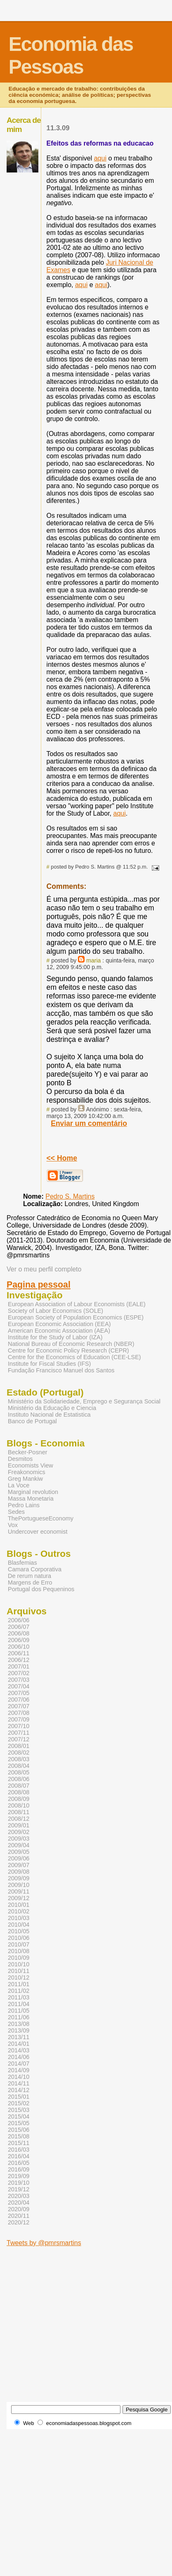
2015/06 (18, 2129)
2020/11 (18, 2215)
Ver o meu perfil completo (44, 1269)
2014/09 (18, 2070)
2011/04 (18, 2004)
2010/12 (18, 1977)
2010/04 (18, 1924)
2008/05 (18, 1772)
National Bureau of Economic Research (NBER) (71, 1344)
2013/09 (18, 2030)
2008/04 (18, 1765)
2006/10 (18, 1646)
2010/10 (18, 1964)
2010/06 (18, 1937)
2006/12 (18, 1660)
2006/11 (18, 1653)
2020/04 (18, 2202)
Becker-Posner (27, 1452)
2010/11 (18, 1971)
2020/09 (18, 2209)
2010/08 (18, 1951)
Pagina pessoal (39, 1285)
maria (93, 960)
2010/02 (18, 1911)
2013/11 (18, 2037)
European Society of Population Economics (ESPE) (76, 1317)
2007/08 (18, 1712)
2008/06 (18, 1779)
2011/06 (18, 2017)
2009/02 (18, 1832)
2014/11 (18, 2083)
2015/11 (18, 2143)
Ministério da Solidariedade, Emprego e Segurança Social (84, 1401)
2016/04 (18, 2156)
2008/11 (18, 1812)
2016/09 (18, 2169)
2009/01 (18, 1825)
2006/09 (18, 1640)
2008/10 (18, 1805)
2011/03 (18, 1997)
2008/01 (18, 1746)
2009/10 (18, 1885)
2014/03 (18, 2050)
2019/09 (18, 2176)
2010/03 (18, 1918)
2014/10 (18, 2076)
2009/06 (18, 1858)
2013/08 (18, 2024)
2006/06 (18, 1620)
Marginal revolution (33, 1492)
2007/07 (18, 1706)
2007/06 (18, 1699)
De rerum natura (29, 1576)
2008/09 (18, 1799)
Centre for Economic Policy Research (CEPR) (68, 1350)
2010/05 (18, 1931)
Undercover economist (37, 1531)
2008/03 (18, 1759)
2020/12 (18, 2222)
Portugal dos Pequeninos (41, 1589)
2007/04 (18, 1686)
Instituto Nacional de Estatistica (49, 1414)
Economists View (30, 1465)
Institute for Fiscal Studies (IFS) (49, 1363)
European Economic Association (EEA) (59, 1324)
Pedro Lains (24, 1505)
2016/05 (18, 2162)
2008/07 (18, 1785)
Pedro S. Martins (69, 1196)
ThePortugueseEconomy (40, 1518)
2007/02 (18, 1673)
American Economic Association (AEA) (59, 1330)
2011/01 (18, 1984)
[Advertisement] (77, 2324)
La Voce (18, 1485)
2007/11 (18, 1732)
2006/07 (18, 1626)
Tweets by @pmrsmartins (44, 2242)
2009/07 (18, 1865)
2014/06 (18, 2057)
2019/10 (18, 2182)
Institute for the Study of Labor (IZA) (55, 1337)
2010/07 (18, 1944)
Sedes (16, 1511)
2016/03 (18, 2149)
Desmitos (20, 1459)
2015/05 (18, 2123)
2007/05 (18, 1693)
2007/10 (18, 1726)
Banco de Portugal (32, 1421)
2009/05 (18, 1851)
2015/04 (18, 2116)
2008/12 (18, 1818)
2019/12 (18, 2189)
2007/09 (18, 1719)
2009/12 (18, 1898)
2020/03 (18, 2196)
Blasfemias (22, 1562)
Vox (13, 1525)
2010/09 (18, 1957)
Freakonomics (26, 1472)
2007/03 (18, 1679)
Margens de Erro (30, 1582)
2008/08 (18, 1792)
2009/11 (18, 1891)
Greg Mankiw (25, 1478)
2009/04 (18, 1845)
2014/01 (18, 2043)
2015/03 (18, 2110)
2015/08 (18, 2136)
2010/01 (18, 1904)
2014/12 (18, 2090)
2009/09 (18, 1878)
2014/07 (18, 2063)
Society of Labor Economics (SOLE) (55, 1310)
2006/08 (18, 1633)
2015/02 (18, 2103)
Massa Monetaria (31, 1498)
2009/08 (18, 1871)
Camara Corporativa (34, 1569)
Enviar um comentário (89, 1123)
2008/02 (18, 1752)
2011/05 (18, 2010)
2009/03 (18, 1838)
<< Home (62, 1158)
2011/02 (18, 1990)
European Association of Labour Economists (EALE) (77, 1304)
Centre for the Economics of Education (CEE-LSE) (74, 1357)
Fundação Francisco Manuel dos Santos (61, 1370)
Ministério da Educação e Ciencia (52, 1408)
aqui (100, 158)
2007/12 (18, 1739)
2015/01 (18, 2096)
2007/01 (18, 1666)
